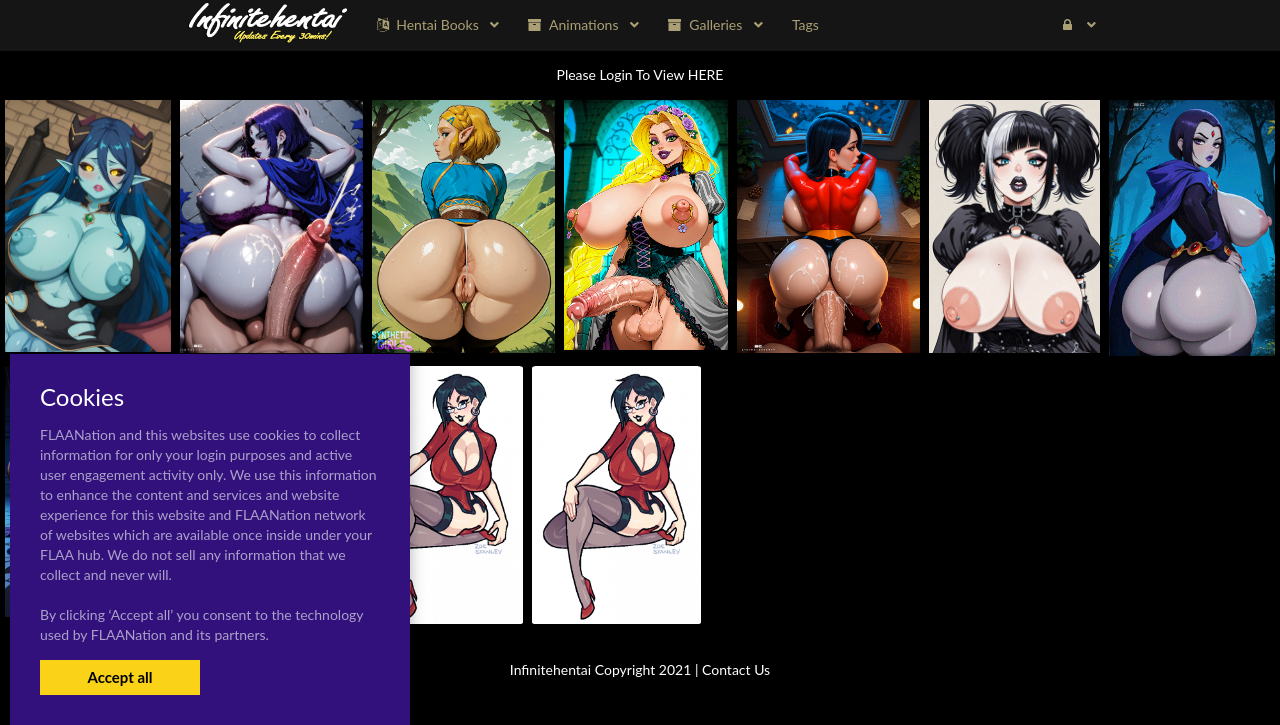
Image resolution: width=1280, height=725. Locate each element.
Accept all (119, 677)
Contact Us (736, 669)
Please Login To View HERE (640, 74)
